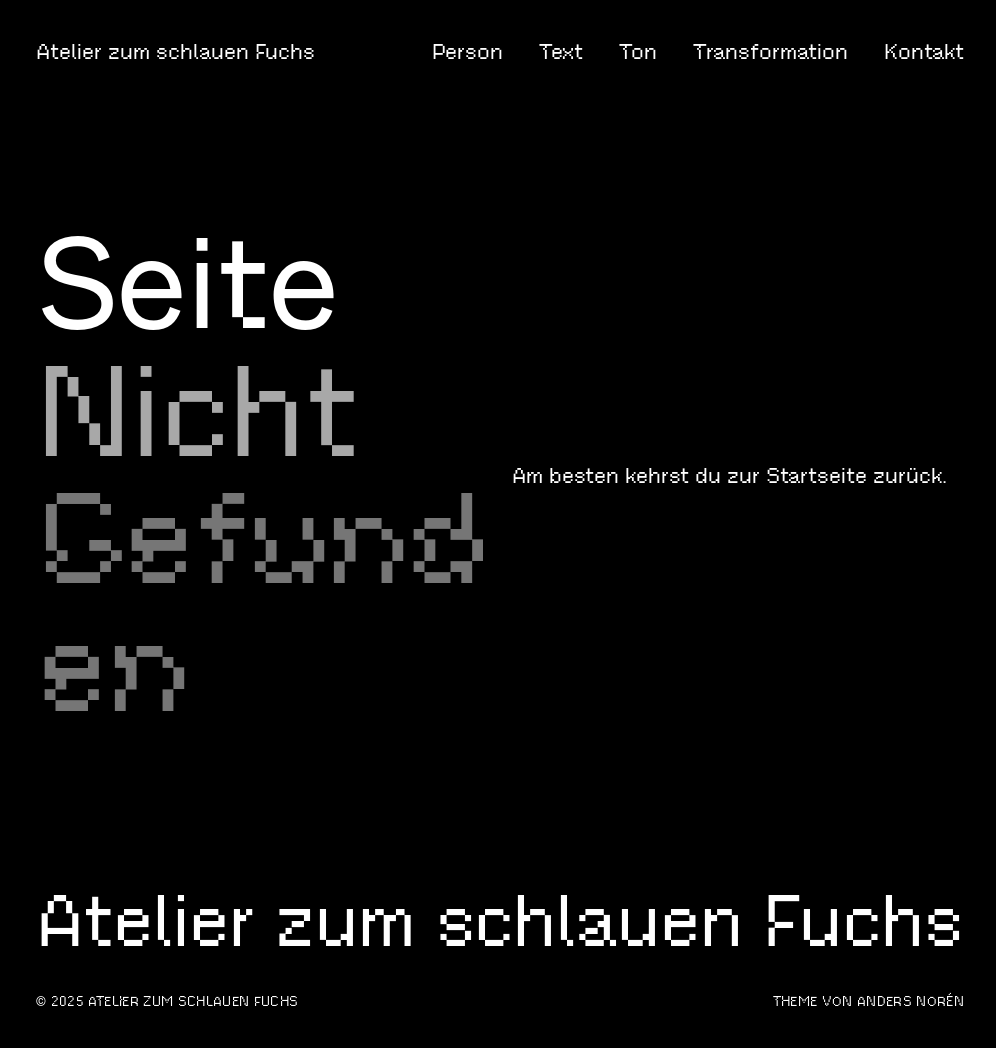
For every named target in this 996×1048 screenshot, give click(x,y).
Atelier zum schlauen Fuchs (175, 51)
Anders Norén (910, 1001)
